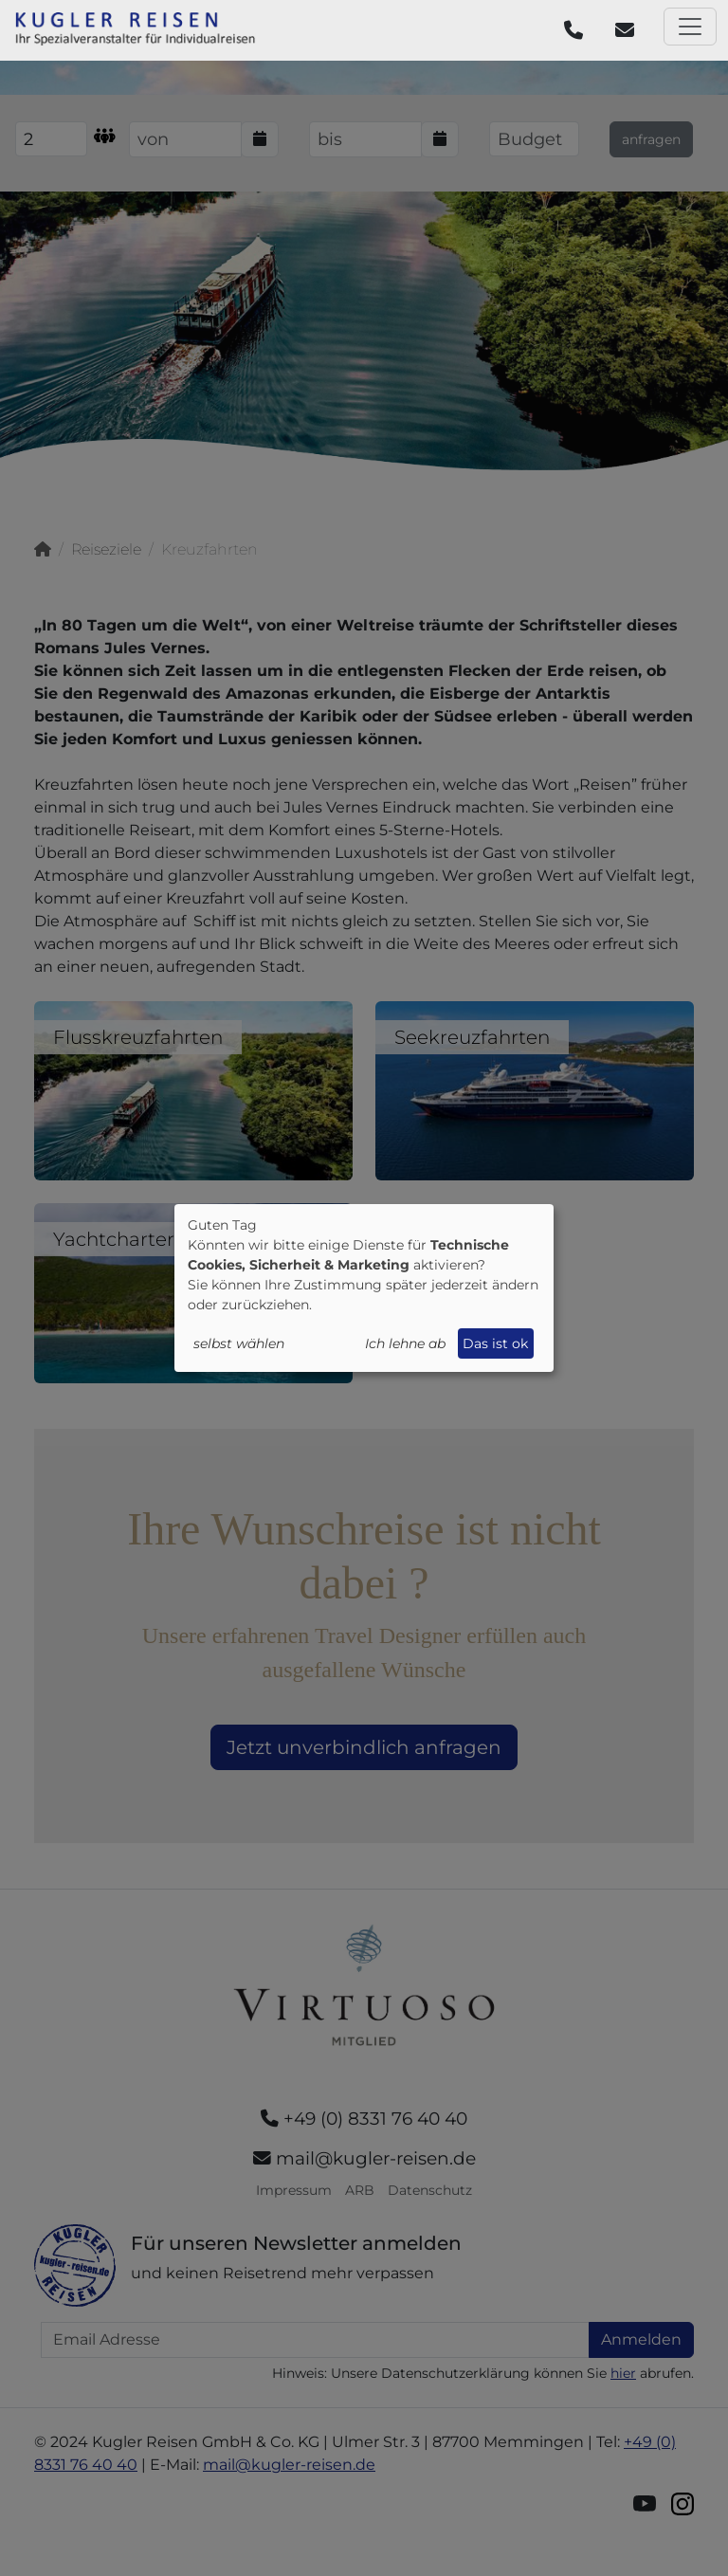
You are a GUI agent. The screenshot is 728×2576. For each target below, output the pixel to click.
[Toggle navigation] (690, 27)
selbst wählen (238, 1343)
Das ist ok (495, 1343)
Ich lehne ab (405, 1343)
